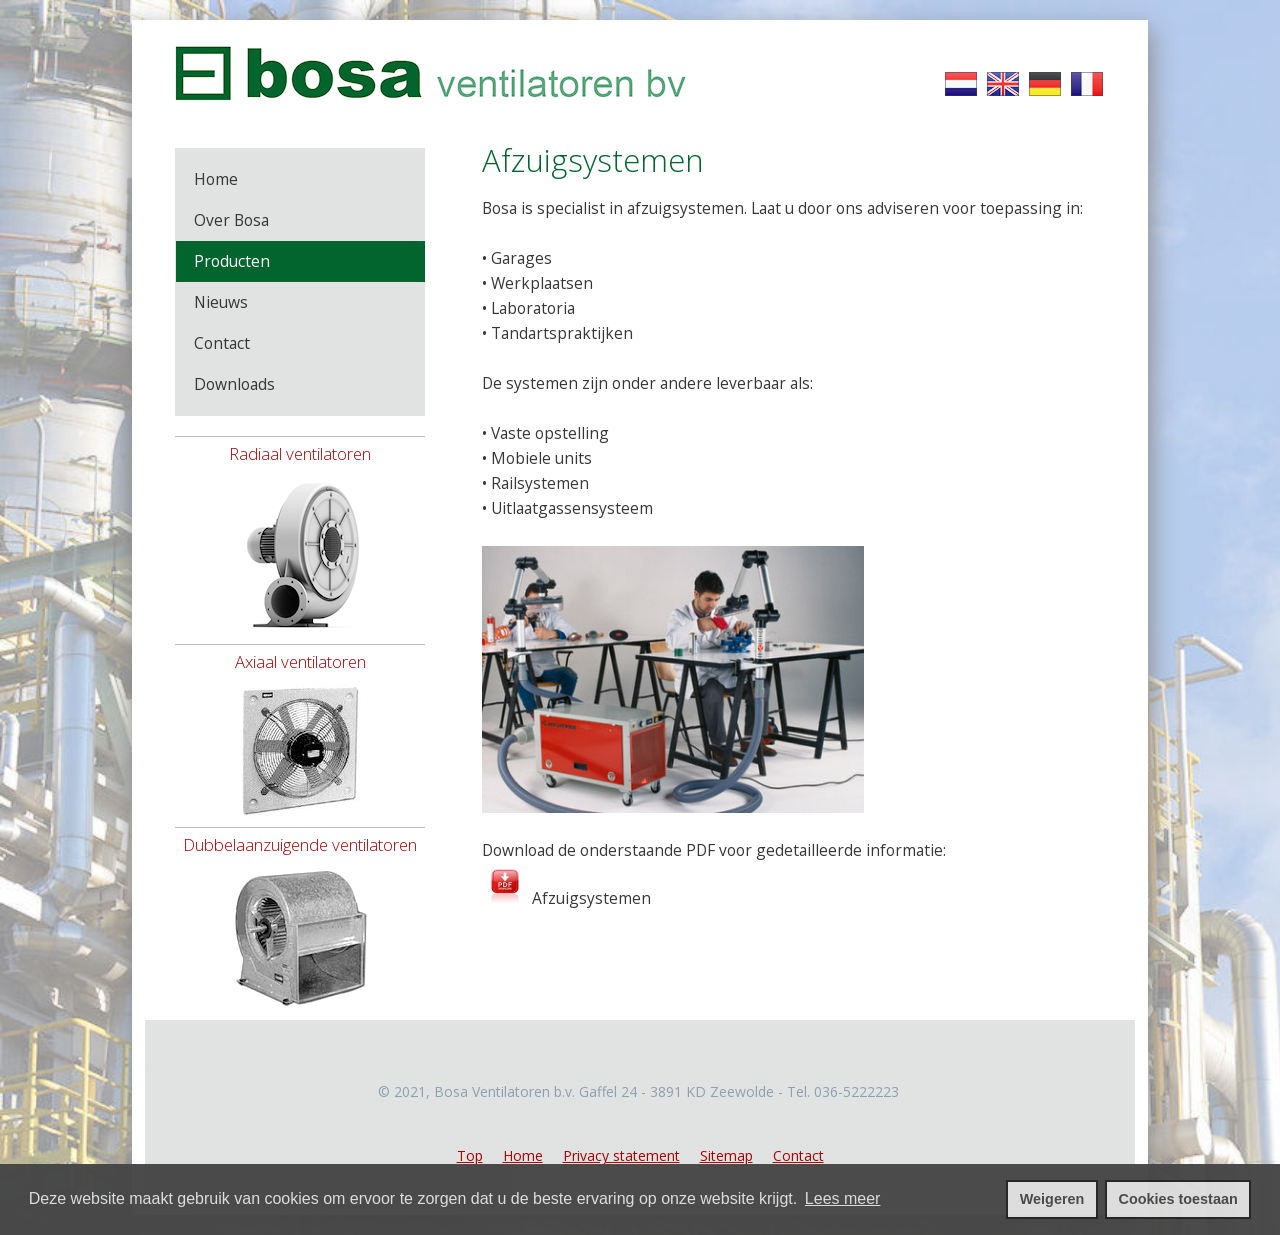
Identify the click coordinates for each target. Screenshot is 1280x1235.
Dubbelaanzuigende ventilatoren (300, 844)
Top (470, 1155)
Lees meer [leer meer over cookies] (843, 1198)
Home (523, 1155)
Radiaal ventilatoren (300, 453)
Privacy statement (621, 1155)
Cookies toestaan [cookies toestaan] (1178, 1199)
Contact (798, 1155)
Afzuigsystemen (589, 898)
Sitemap (726, 1155)
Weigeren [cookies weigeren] (1052, 1199)
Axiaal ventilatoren (300, 661)
